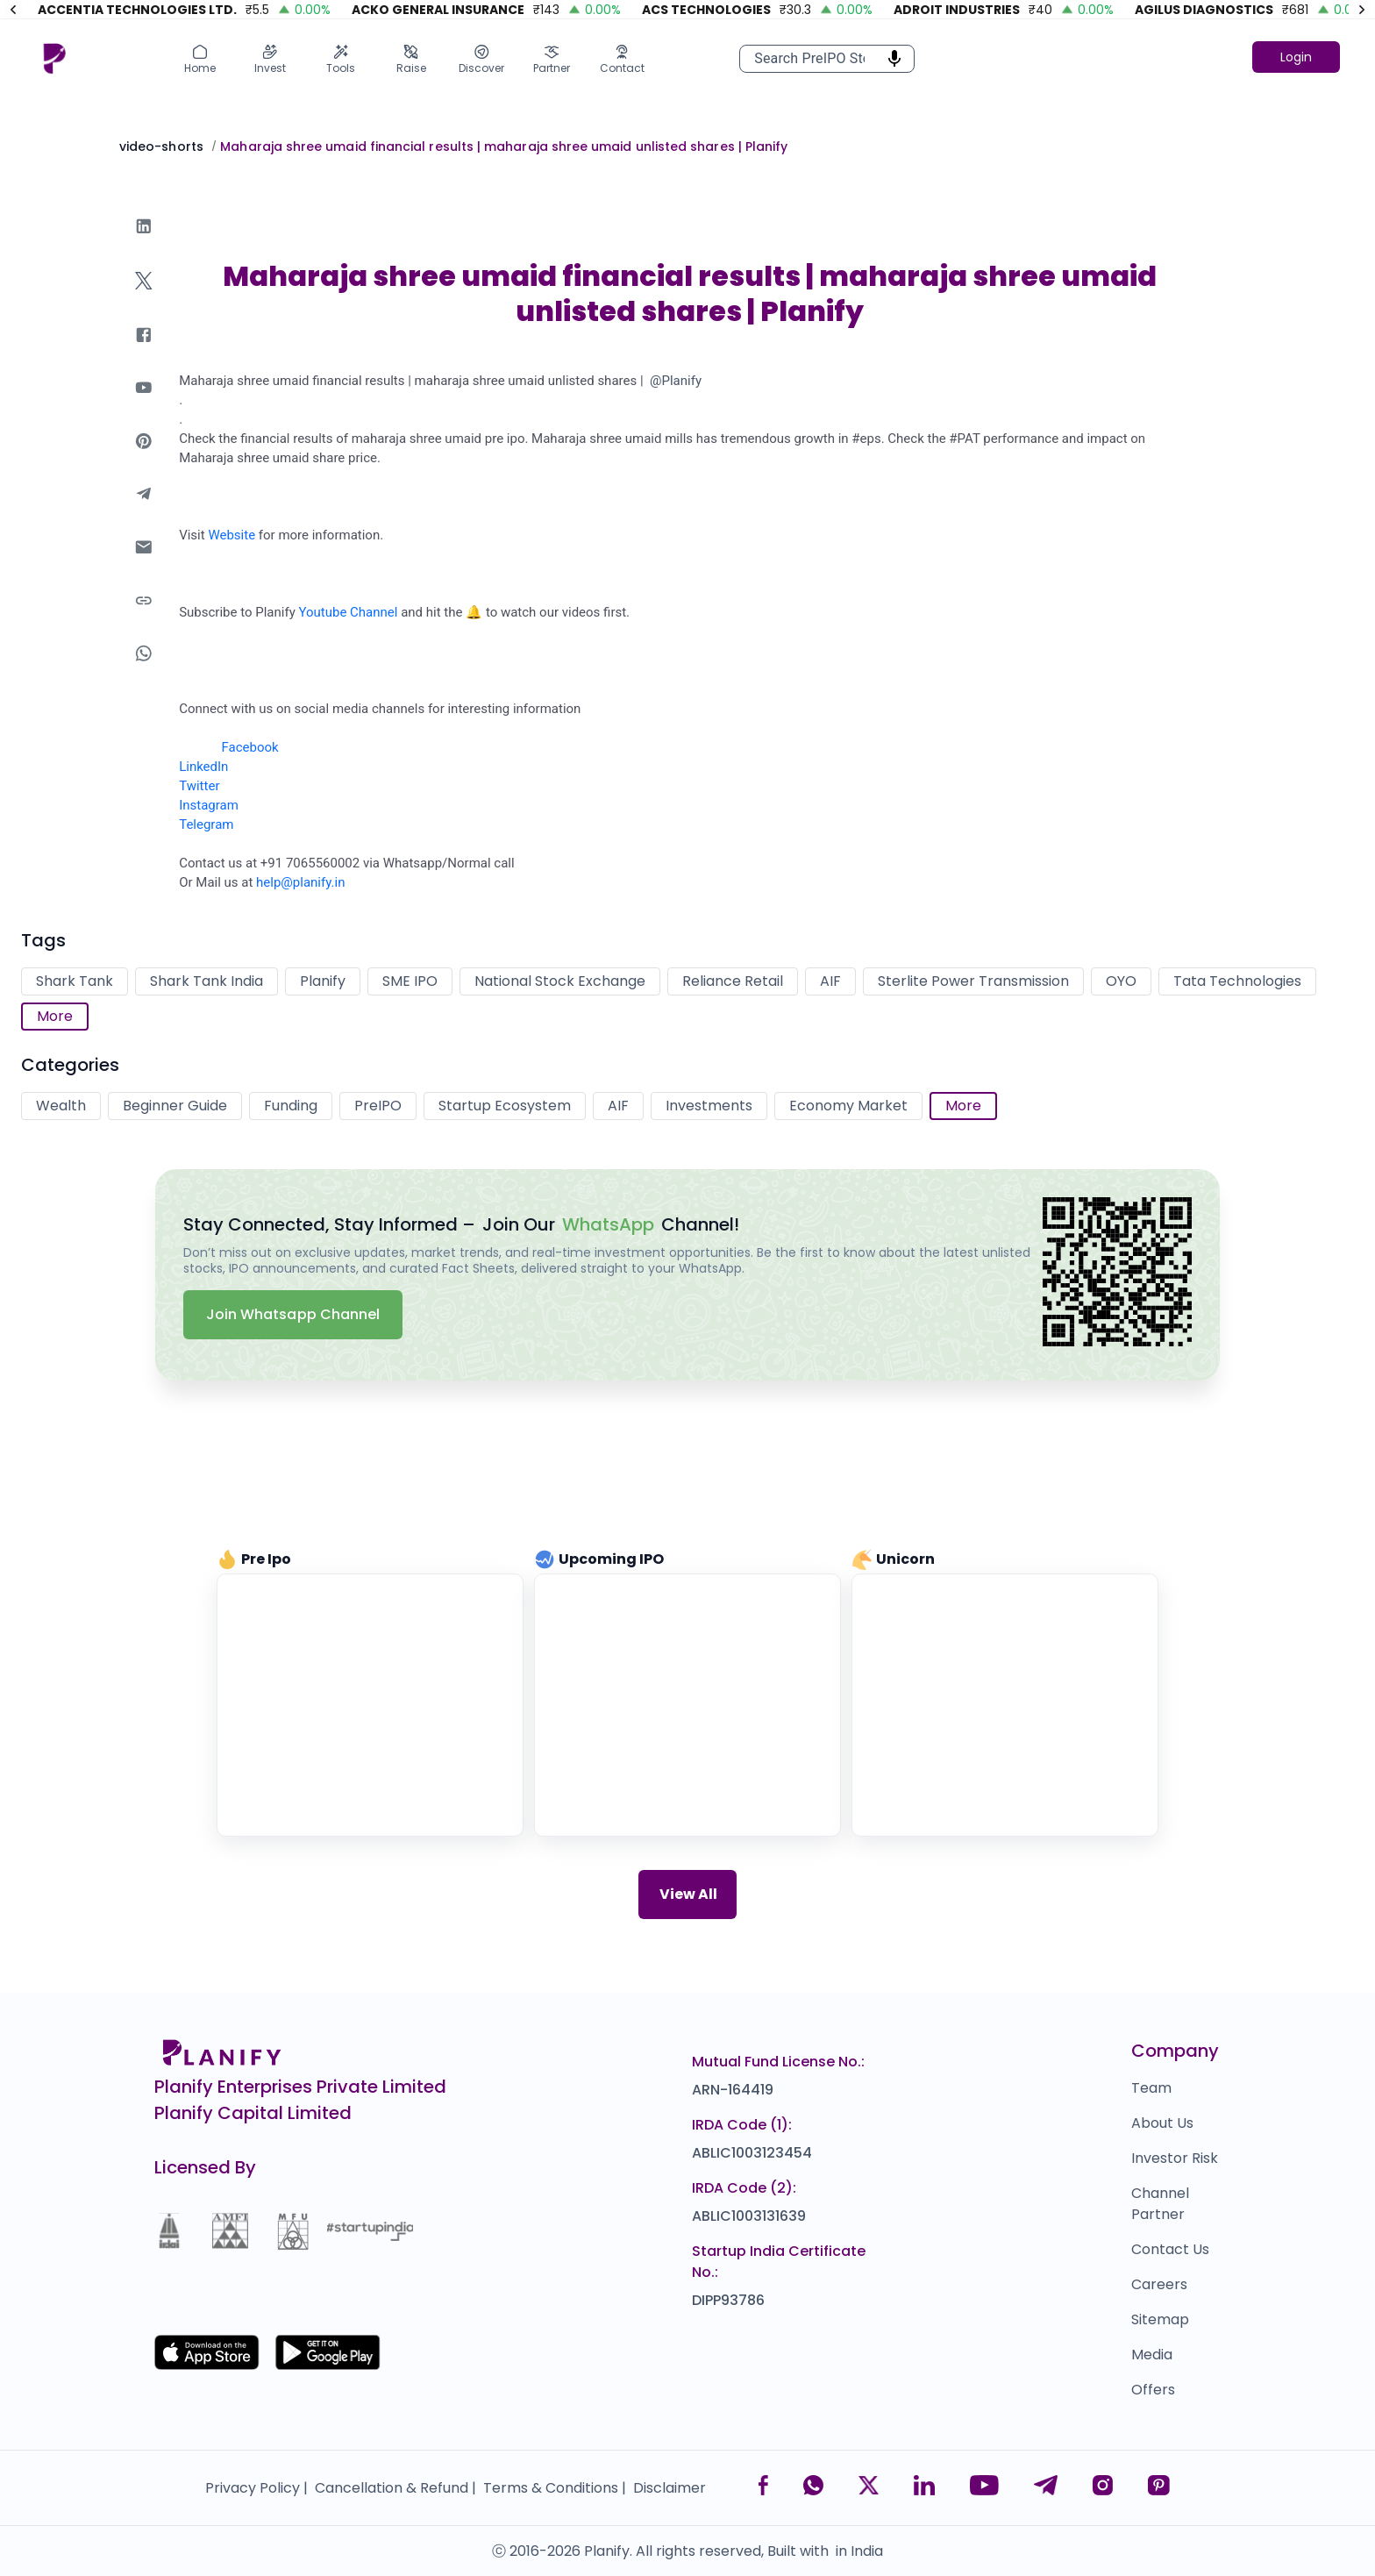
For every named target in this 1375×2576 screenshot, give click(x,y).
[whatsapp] (143, 670)
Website (231, 535)
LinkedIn (203, 766)
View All (688, 1894)
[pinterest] (143, 458)
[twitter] (143, 297)
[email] (143, 564)
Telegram (206, 824)
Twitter (199, 786)
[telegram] (143, 511)
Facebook (250, 747)
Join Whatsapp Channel (293, 1314)
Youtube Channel (347, 612)
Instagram (209, 805)
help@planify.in (300, 882)
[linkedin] (143, 243)
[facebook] (143, 352)
